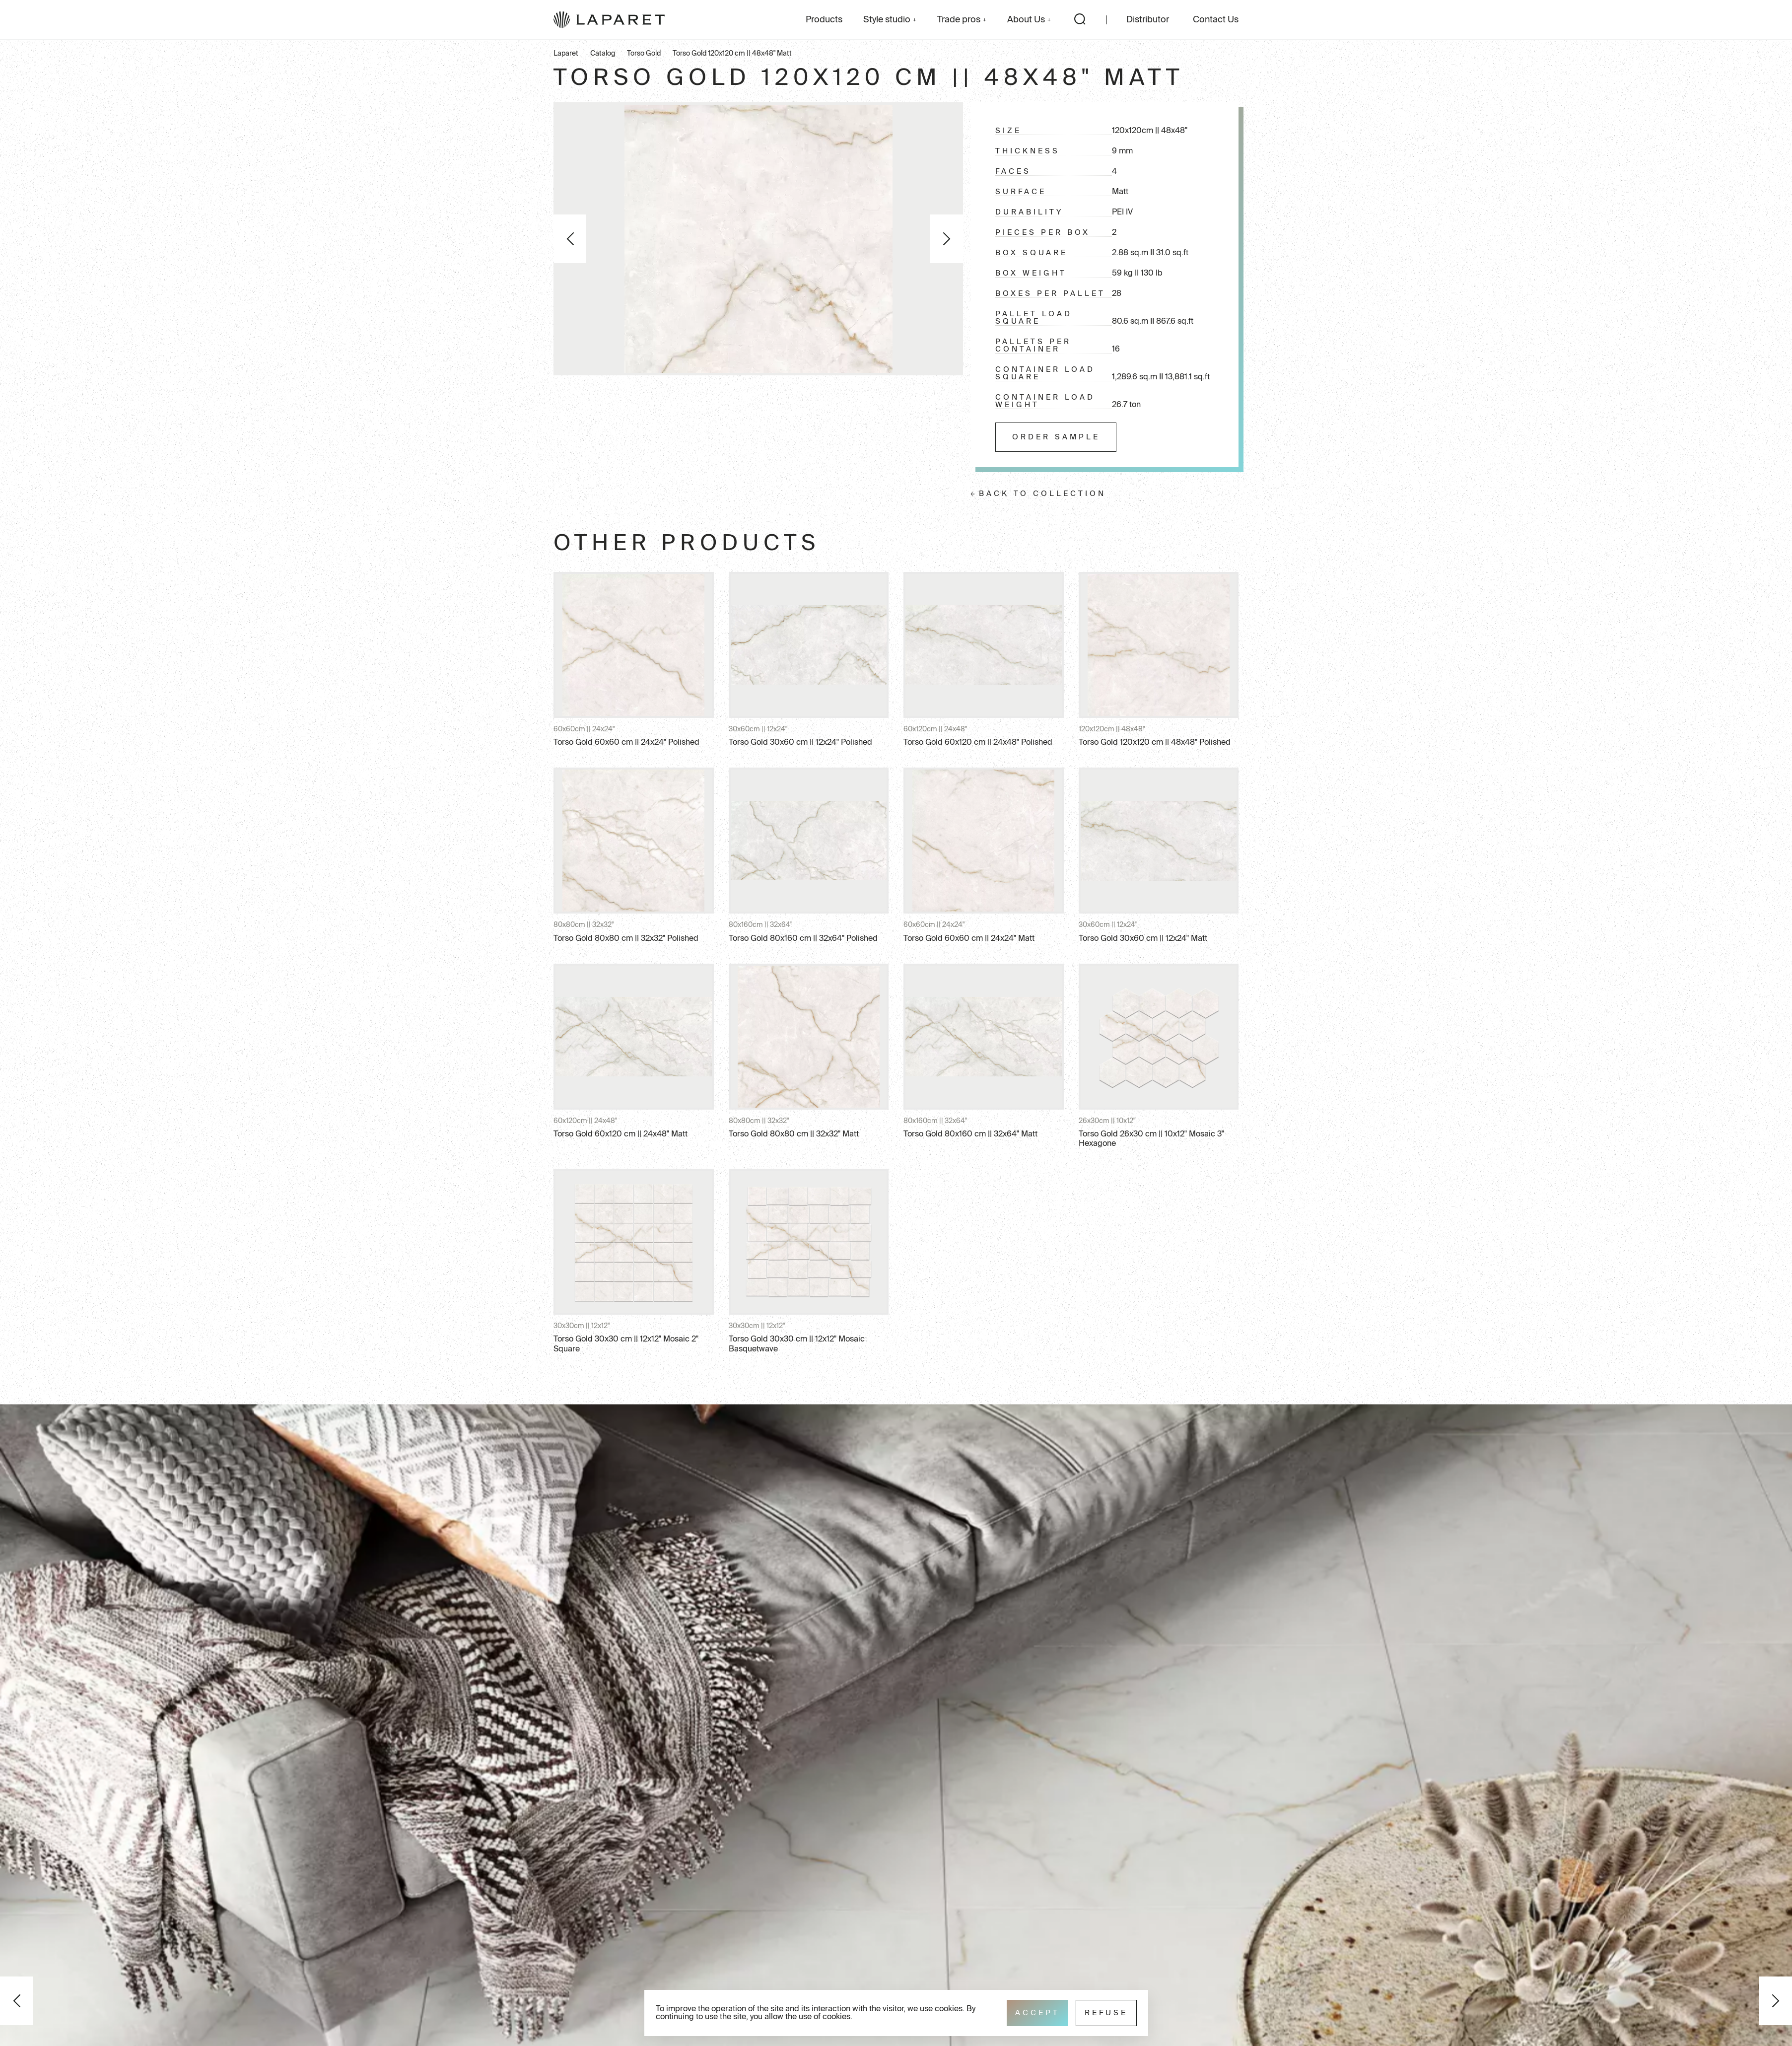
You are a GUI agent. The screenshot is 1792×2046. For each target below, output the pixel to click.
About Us (1029, 19)
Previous (569, 238)
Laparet (565, 53)
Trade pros (961, 19)
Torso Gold (644, 53)
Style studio (889, 19)
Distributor (1147, 19)
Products (824, 19)
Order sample (1056, 437)
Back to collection (1042, 493)
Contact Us (1216, 19)
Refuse (1106, 2013)
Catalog (602, 53)
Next (946, 238)
